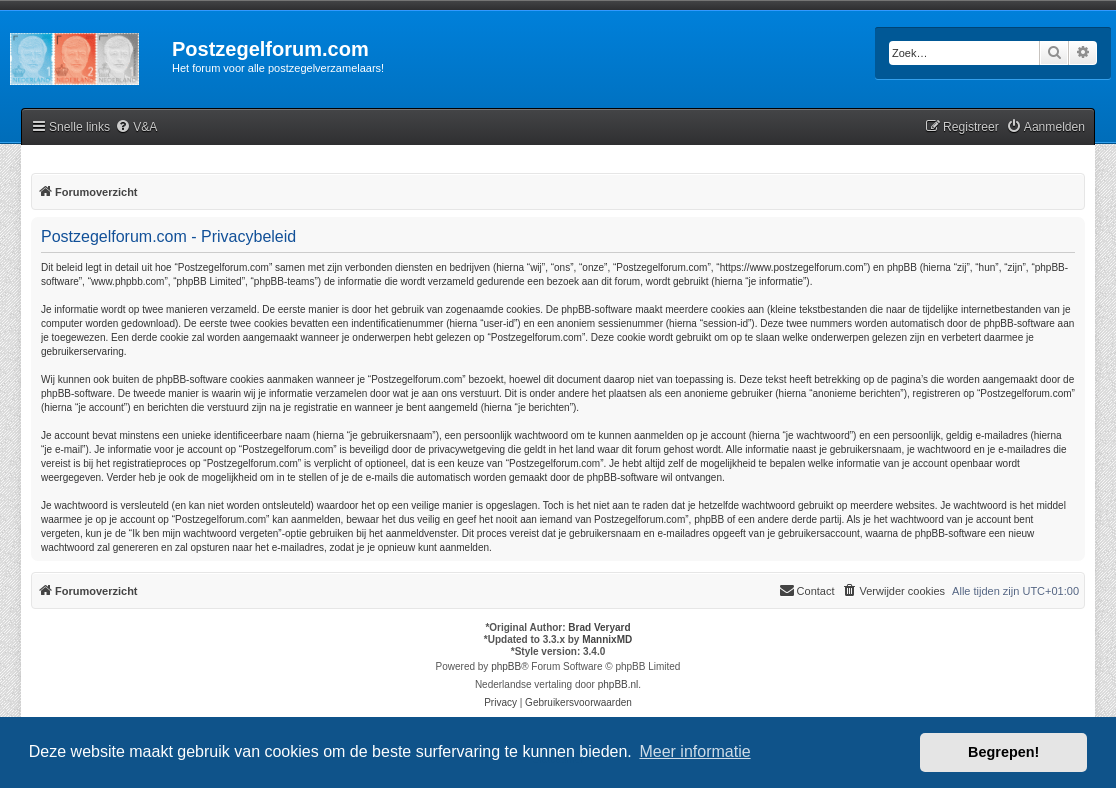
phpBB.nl (618, 684)
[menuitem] (136, 127)
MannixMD (607, 639)
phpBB (506, 666)
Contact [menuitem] (807, 590)
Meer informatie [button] (694, 751)
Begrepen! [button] (1003, 752)
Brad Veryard (599, 627)
